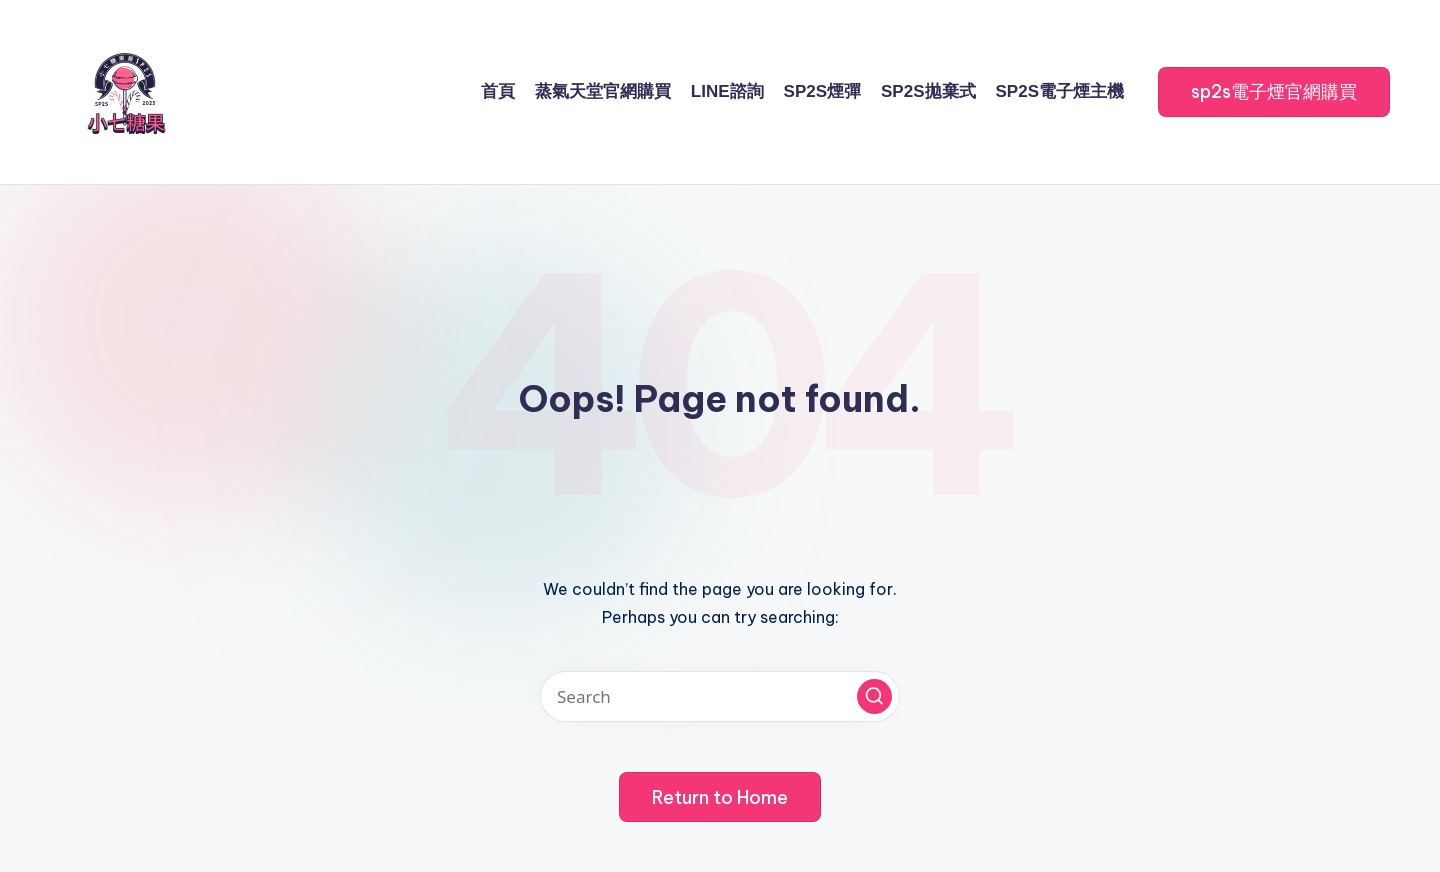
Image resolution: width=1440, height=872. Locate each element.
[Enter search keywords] (720, 696)
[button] (1274, 92)
